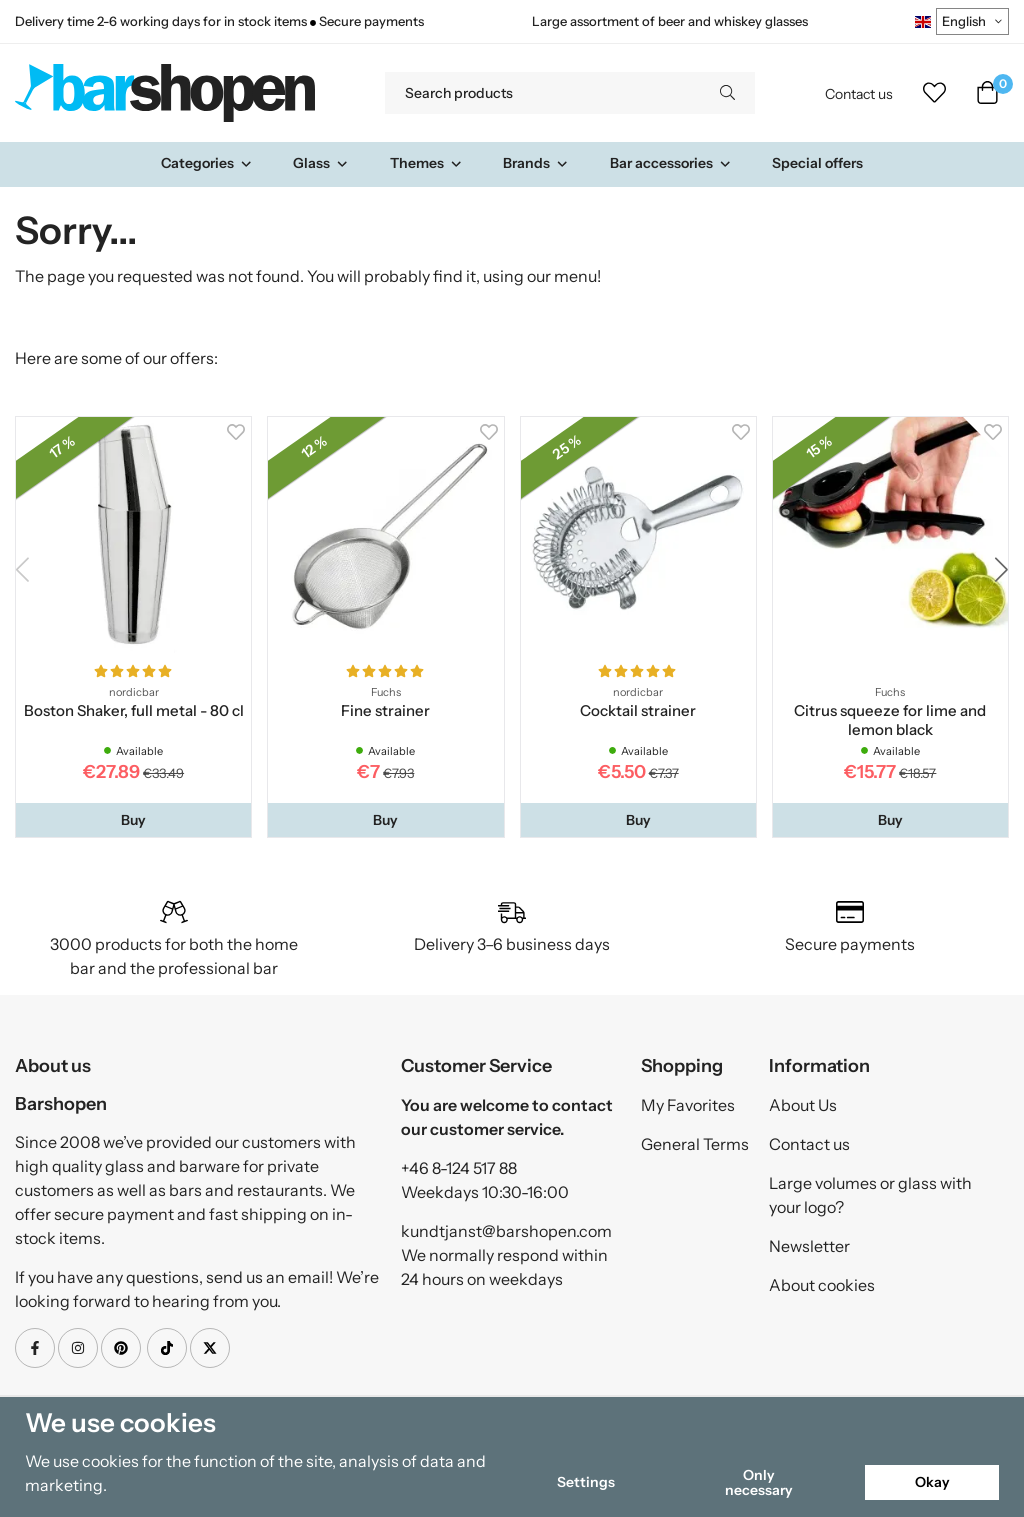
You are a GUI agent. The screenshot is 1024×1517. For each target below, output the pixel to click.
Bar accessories (671, 163)
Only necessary (759, 1482)
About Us (803, 1105)
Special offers (817, 163)
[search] (727, 93)
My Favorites (688, 1105)
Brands (536, 163)
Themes (426, 163)
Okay (932, 1482)
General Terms (695, 1144)
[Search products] (542, 93)
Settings (586, 1482)
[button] (133, 820)
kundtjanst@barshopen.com (506, 1231)
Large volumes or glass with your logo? (870, 1195)
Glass (321, 163)
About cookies (822, 1285)
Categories (207, 163)
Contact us (859, 94)
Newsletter (809, 1246)
